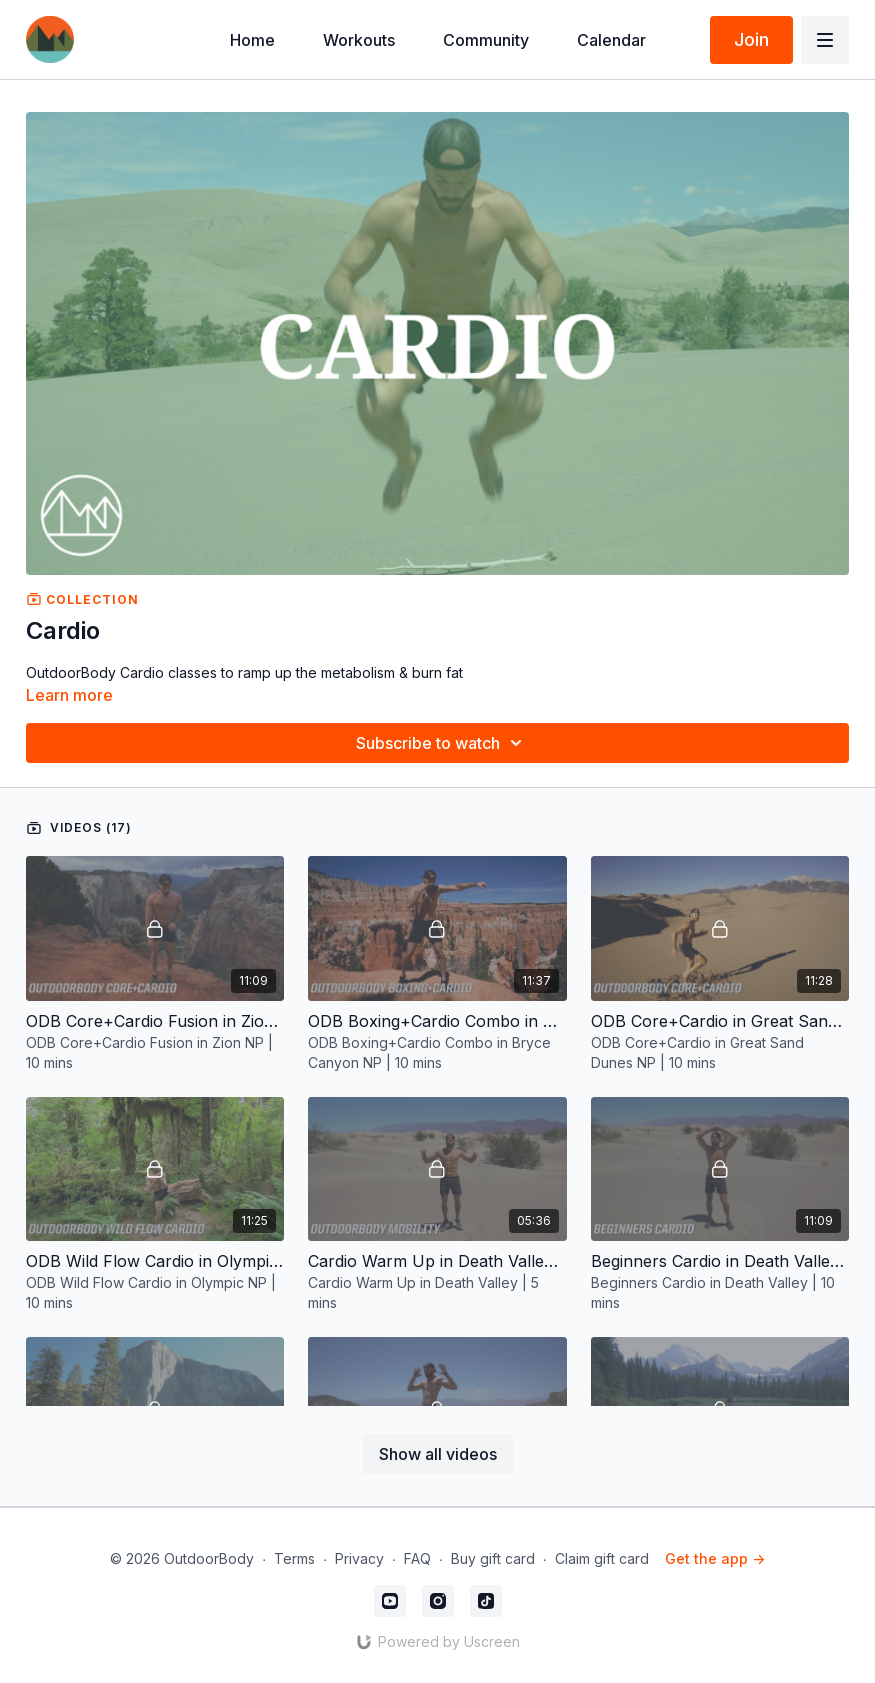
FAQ (417, 1558)
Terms (294, 1558)
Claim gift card (602, 1558)
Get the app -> (715, 1558)
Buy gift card (493, 1558)
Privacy (359, 1558)
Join (751, 39)
